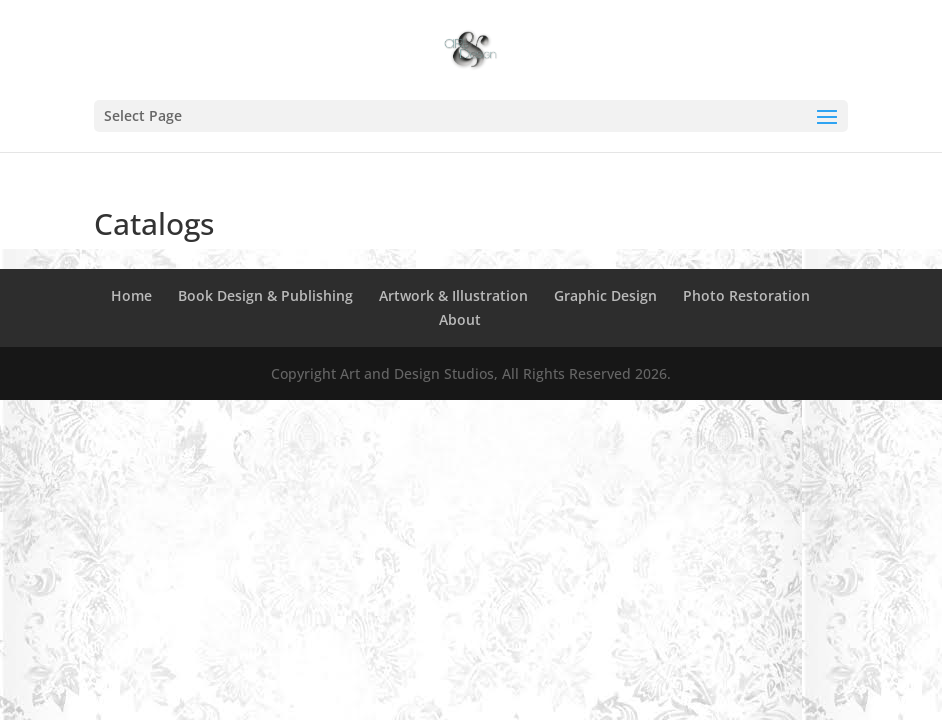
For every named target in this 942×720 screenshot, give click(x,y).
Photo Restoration (746, 295)
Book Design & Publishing (265, 295)
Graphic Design (605, 295)
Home (131, 295)
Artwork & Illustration (453, 295)
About (460, 319)
